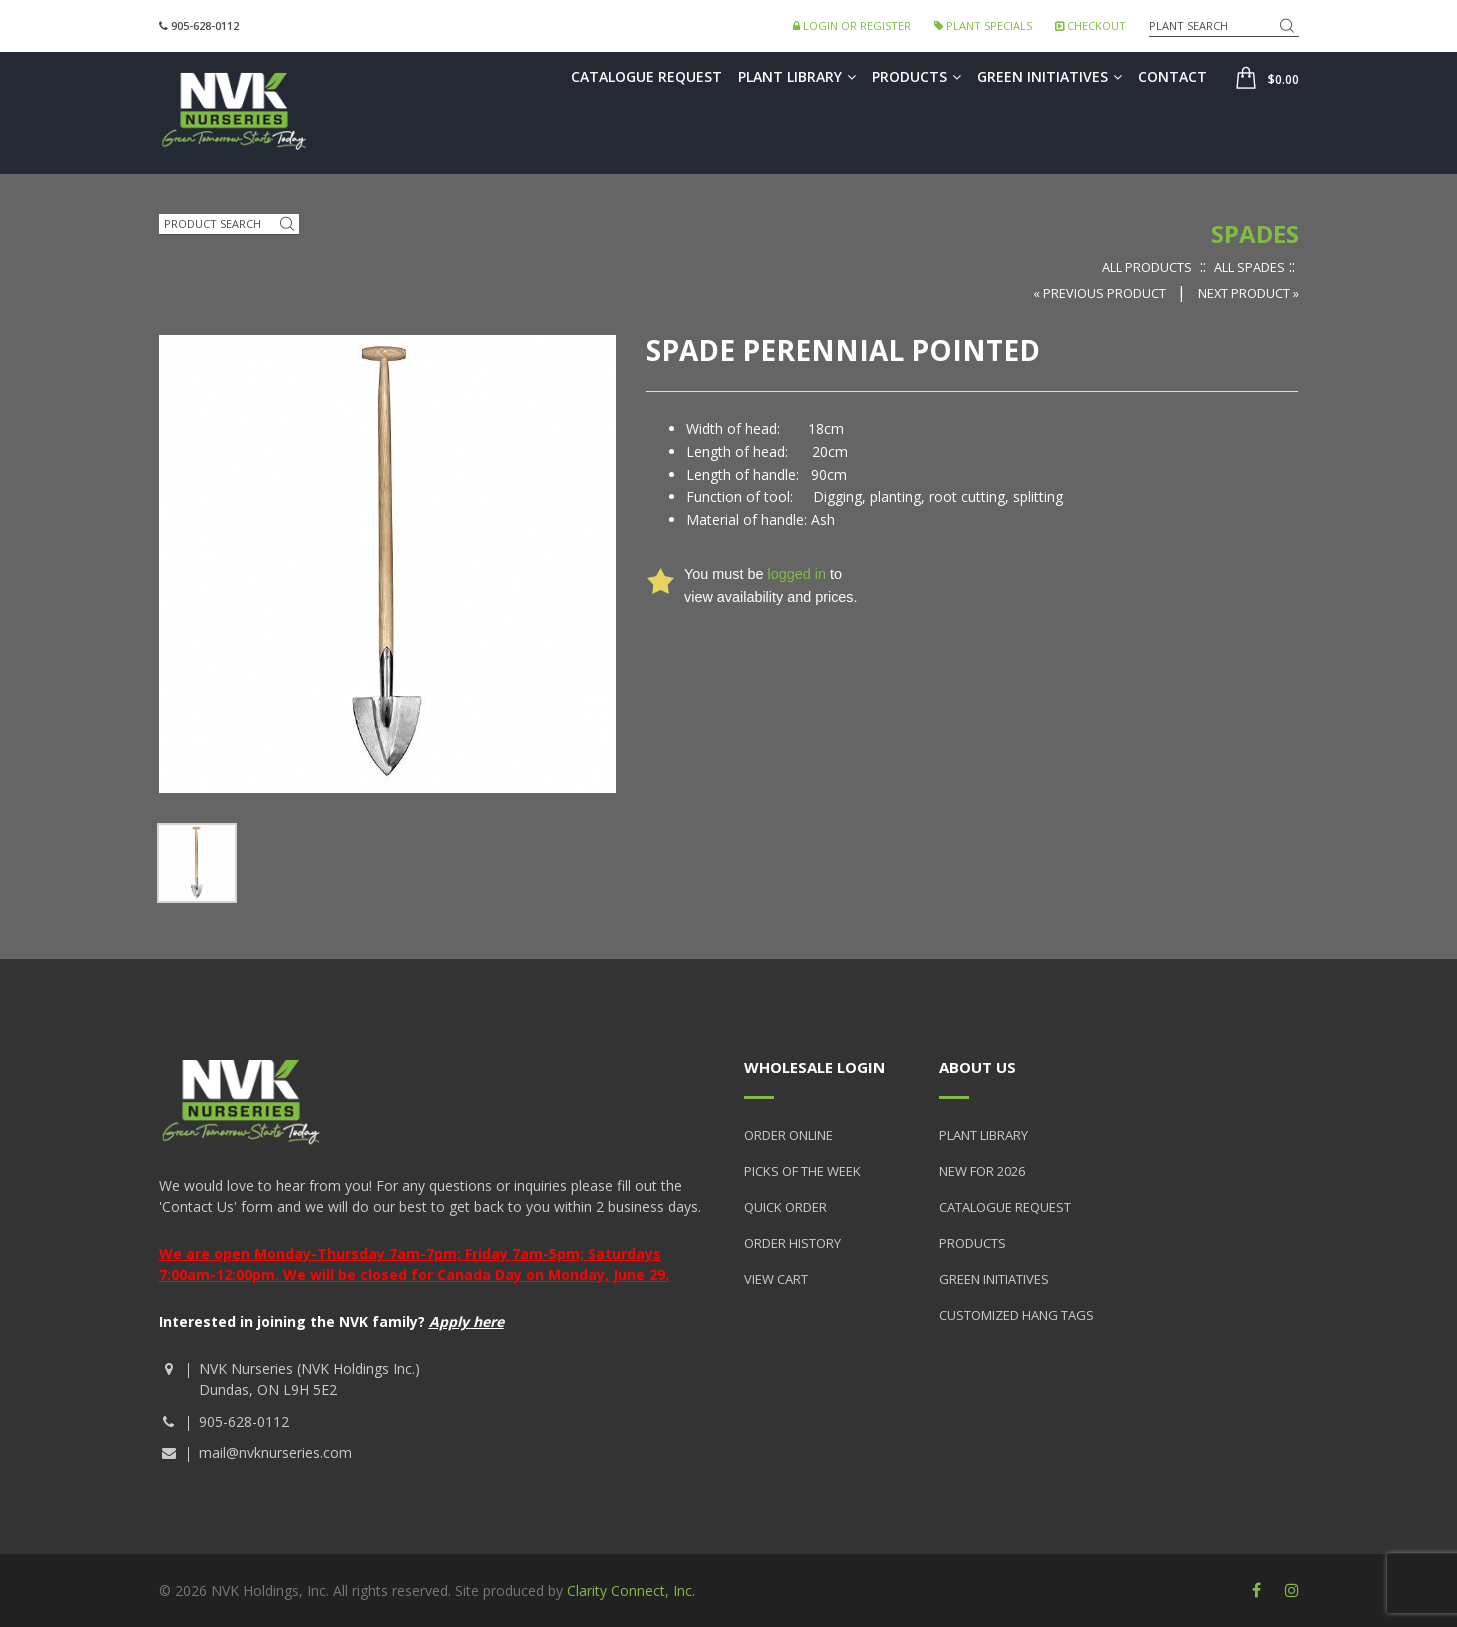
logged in (796, 574)
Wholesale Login (814, 1067)
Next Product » (1248, 293)
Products (916, 76)
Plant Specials (983, 25)
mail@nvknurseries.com (275, 1452)
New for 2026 (982, 1171)
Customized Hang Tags (1016, 1315)
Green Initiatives (1049, 76)
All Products (1147, 267)
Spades (1255, 233)
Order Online (788, 1135)
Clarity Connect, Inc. (631, 1590)
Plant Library (797, 76)
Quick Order (785, 1207)
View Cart (776, 1279)
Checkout (1090, 25)
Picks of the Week (802, 1171)
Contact (1172, 76)
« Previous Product (1101, 293)
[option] (197, 863)
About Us (977, 1067)
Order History (792, 1243)
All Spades (1249, 267)
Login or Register (852, 25)
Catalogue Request (646, 76)
